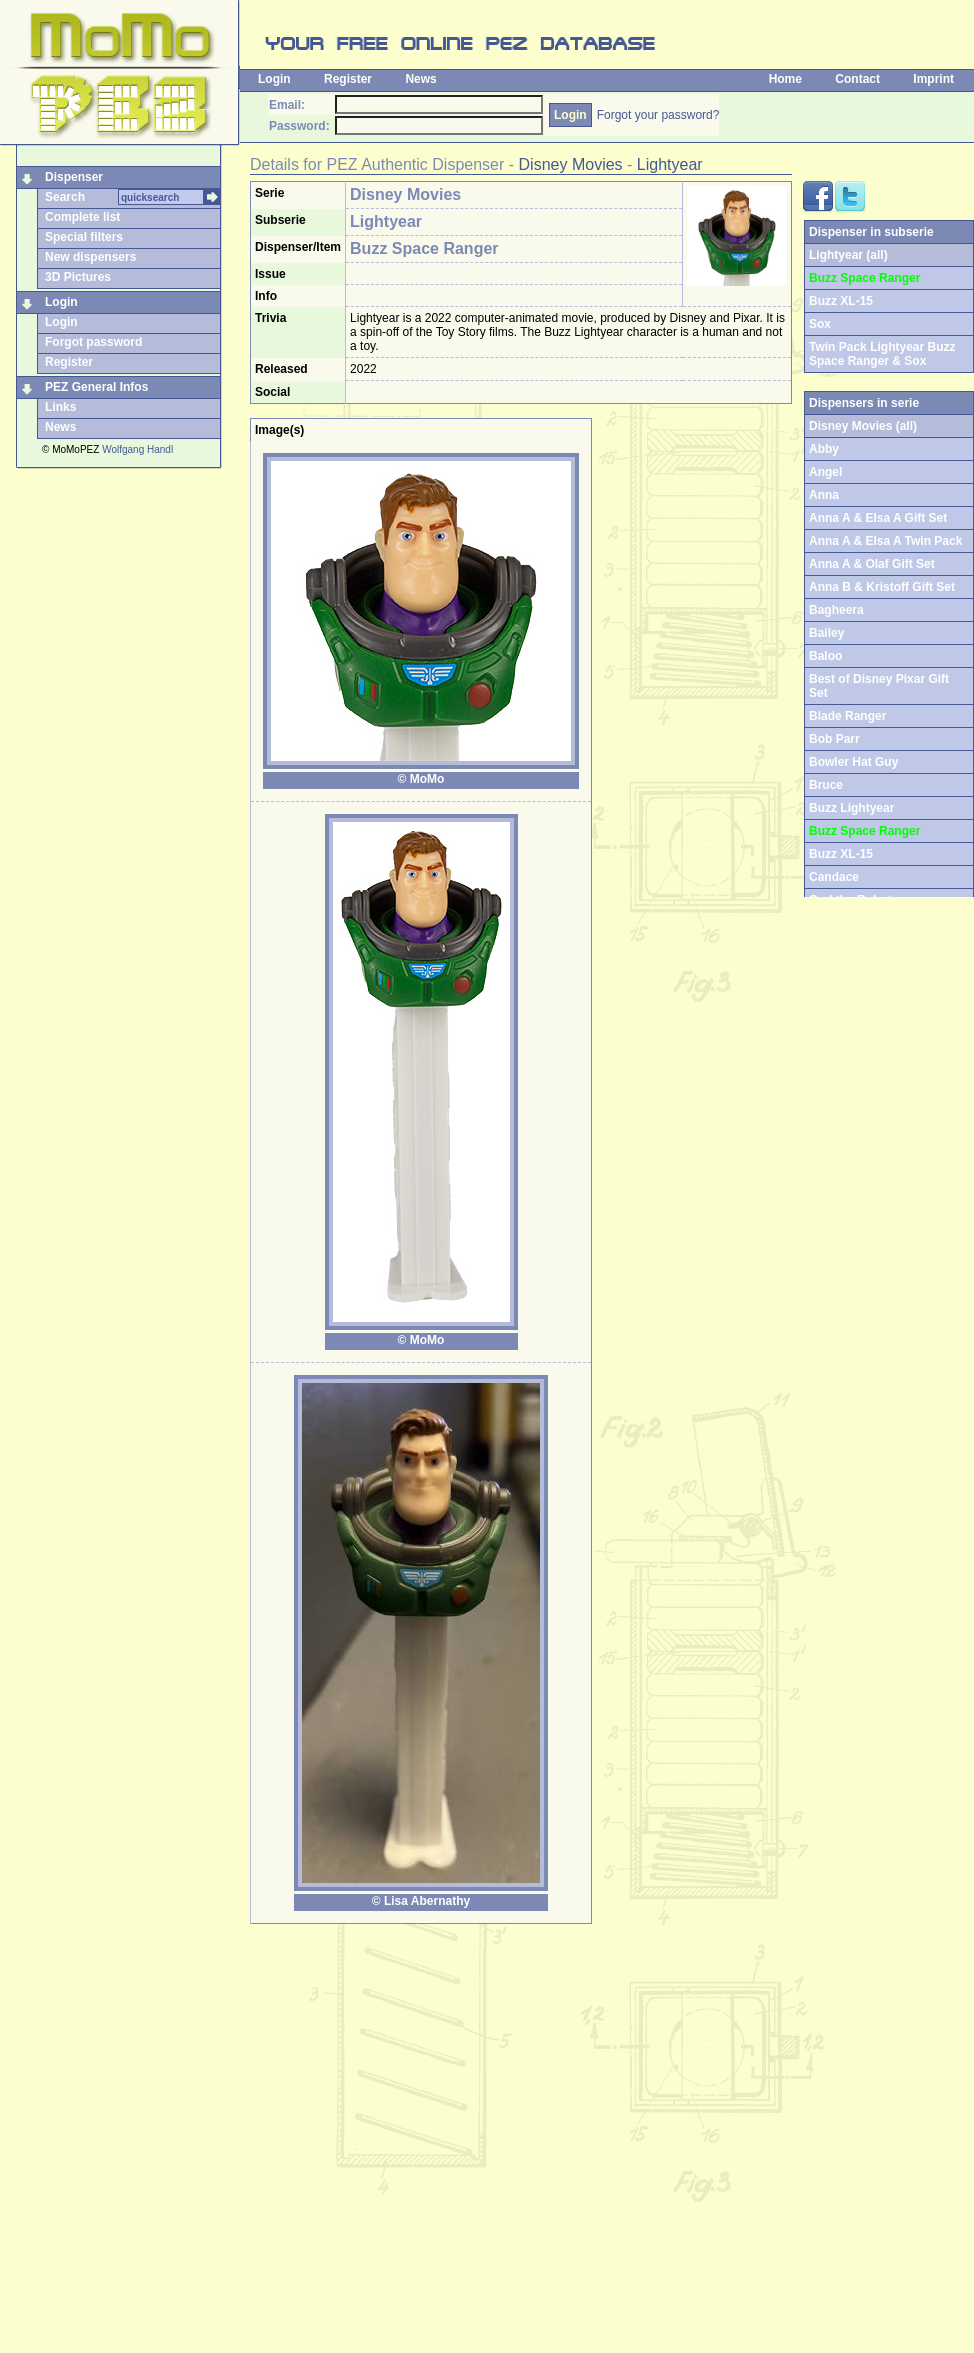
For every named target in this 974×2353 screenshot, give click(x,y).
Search (65, 197)
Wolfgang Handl (137, 449)
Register (348, 79)
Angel (825, 472)
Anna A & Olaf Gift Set (872, 564)
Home (785, 79)
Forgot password (93, 342)
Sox (820, 324)
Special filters (84, 237)
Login (274, 79)
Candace (834, 877)
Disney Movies (571, 164)
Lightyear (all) (848, 255)
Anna (824, 495)
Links (60, 407)
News (420, 79)
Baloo (825, 656)
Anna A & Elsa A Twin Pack (885, 541)
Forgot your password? (658, 115)
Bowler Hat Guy (853, 762)
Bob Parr (834, 739)
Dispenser (74, 177)
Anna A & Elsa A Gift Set (878, 518)
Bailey (826, 633)
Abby (824, 449)
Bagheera (836, 610)
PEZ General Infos (96, 387)
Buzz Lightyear (851, 808)
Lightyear (670, 164)
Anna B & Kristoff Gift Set (882, 587)
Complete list (82, 217)
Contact (857, 79)
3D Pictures (78, 277)
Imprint (933, 79)
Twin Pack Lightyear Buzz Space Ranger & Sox (882, 354)
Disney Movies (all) (863, 426)
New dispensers (90, 257)
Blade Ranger (847, 716)
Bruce (826, 785)
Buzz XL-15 (841, 301)
